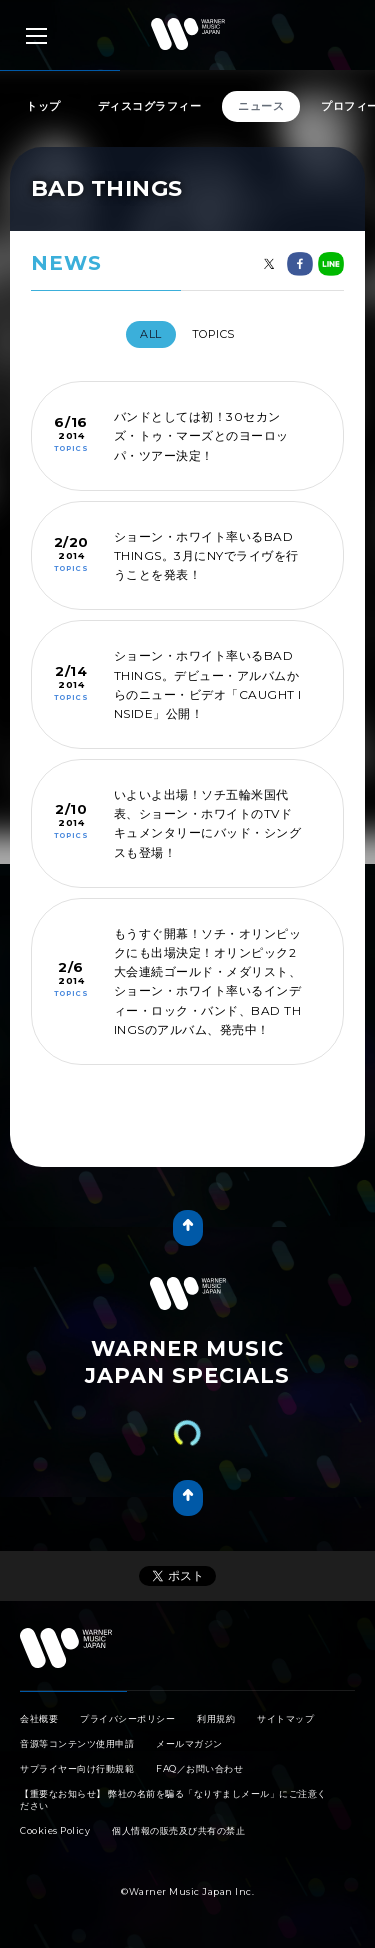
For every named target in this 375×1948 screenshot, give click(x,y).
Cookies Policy (55, 1830)
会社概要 (39, 1718)
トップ (43, 106)
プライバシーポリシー (127, 1718)
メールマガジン (189, 1743)
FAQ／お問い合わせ (199, 1768)
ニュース (261, 106)
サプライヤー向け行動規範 (77, 1768)
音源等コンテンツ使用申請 (77, 1743)
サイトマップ (285, 1718)
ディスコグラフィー (150, 106)
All (151, 334)
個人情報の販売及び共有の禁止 (178, 1830)
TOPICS (213, 334)
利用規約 (216, 1718)
